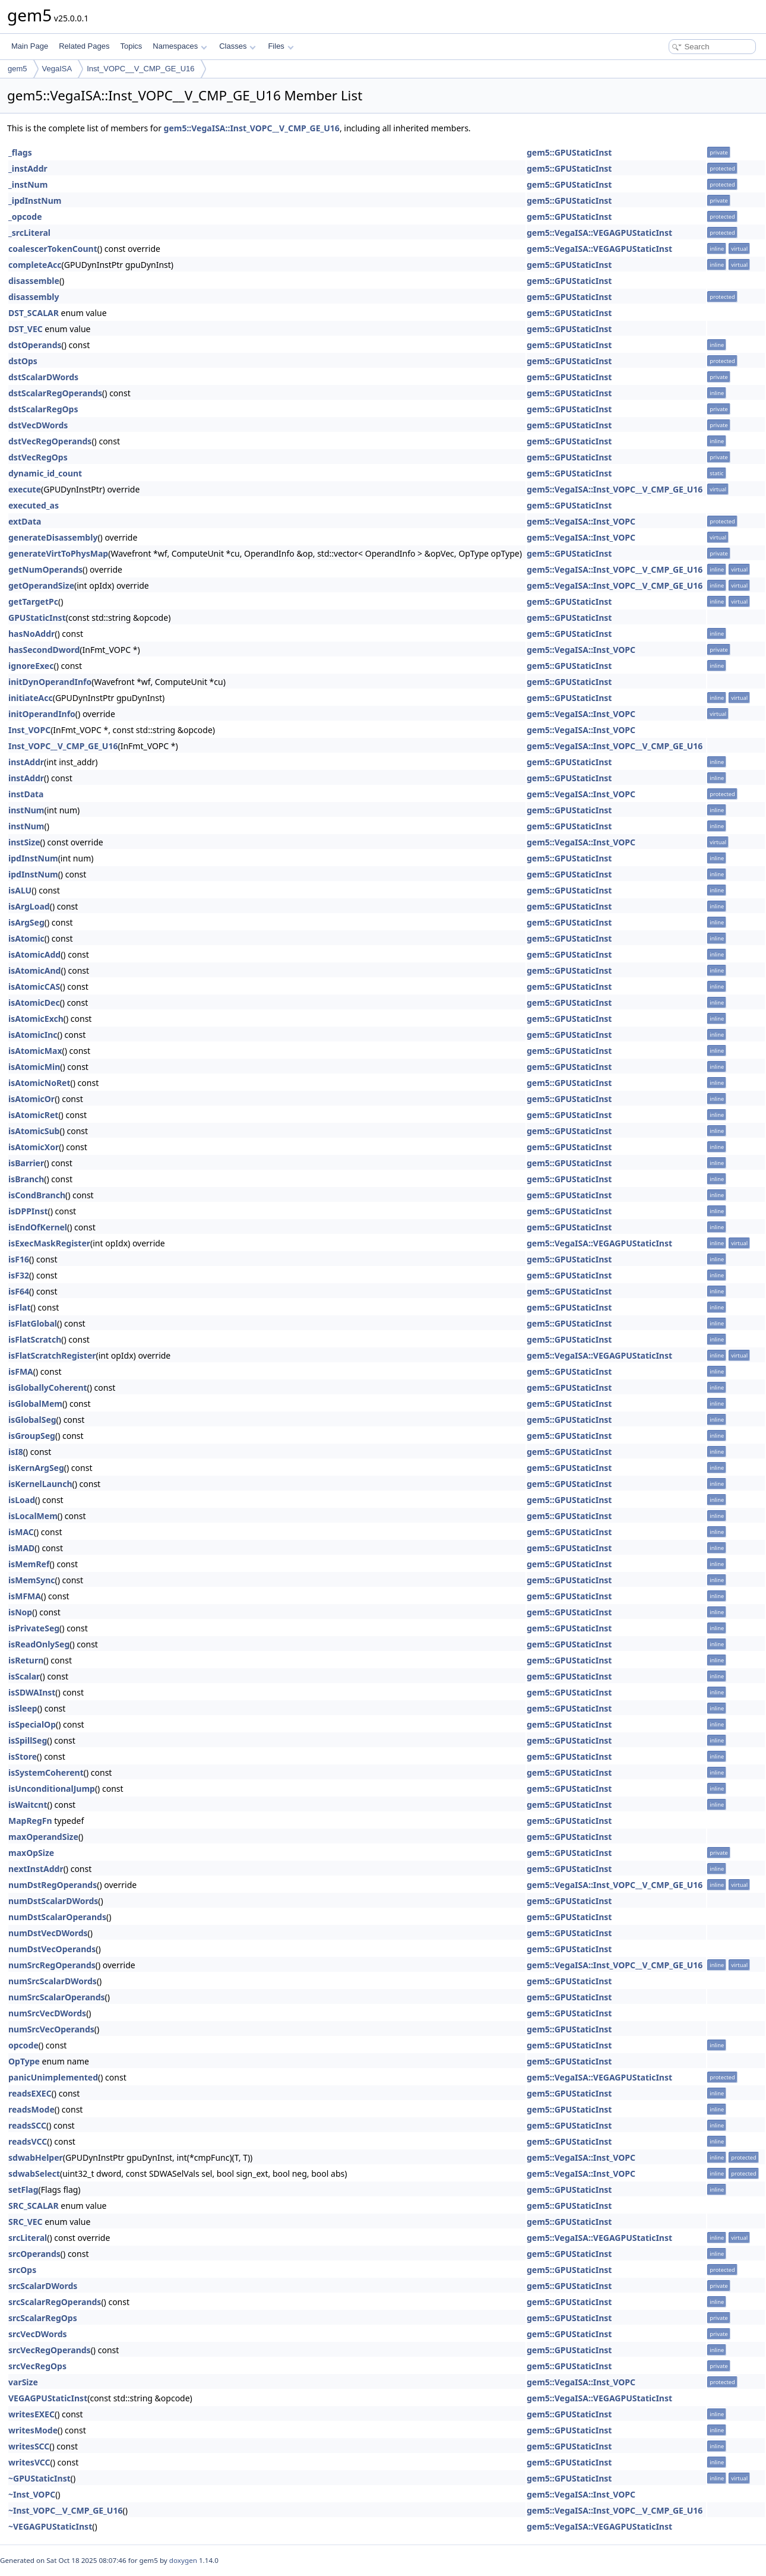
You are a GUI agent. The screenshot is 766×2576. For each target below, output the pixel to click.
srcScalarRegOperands (54, 2301)
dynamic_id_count (45, 473)
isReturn (25, 1660)
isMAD (21, 1548)
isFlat (19, 1307)
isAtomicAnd (34, 970)
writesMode (33, 2430)
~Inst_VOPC (31, 2494)
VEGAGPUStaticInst (47, 2398)
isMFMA (24, 1596)
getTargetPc (33, 601)
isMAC (21, 1532)
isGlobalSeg (32, 1419)
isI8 (15, 1451)
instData (26, 794)
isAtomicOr (31, 1098)
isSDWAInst (31, 1692)
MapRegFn (30, 1820)
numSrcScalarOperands (56, 1997)
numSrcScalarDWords (52, 1981)
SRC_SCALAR (33, 2205)
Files (280, 46)
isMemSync (31, 1580)
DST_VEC (25, 328)
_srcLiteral (29, 232)
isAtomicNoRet (39, 1082)
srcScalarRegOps (42, 2318)
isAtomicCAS (34, 986)
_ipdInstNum (34, 200)
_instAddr (28, 168)
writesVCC (29, 2462)
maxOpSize (31, 1852)
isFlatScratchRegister (52, 1355)
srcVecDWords (37, 2334)
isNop (20, 1612)
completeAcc (35, 264)
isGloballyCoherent (47, 1387)
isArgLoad (29, 906)
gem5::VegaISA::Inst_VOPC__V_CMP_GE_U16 (252, 128)
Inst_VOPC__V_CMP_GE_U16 (140, 68)
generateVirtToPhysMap (58, 553)
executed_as (33, 505)
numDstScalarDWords (53, 1900)
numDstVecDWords (48, 1933)
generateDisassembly (52, 537)
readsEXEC (30, 2093)
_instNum (28, 184)
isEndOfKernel (37, 1227)
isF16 (18, 1259)
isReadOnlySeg (38, 1644)
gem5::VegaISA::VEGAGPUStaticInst (599, 232)
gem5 (17, 68)
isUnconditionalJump (51, 1788)
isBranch (26, 1179)
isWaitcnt (28, 1804)
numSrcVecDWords (47, 2013)
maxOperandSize (43, 1836)
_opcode (25, 216)
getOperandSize (41, 585)
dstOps (22, 361)
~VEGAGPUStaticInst (50, 2526)
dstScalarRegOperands (55, 393)
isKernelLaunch (40, 1483)
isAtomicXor (33, 1147)
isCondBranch (36, 1195)
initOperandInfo (41, 713)
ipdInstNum (33, 858)
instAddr (26, 762)
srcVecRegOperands (49, 2350)
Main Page (29, 46)
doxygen (183, 2560)
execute (24, 489)
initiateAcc (30, 697)
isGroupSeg (31, 1435)
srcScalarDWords (42, 2285)
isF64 (18, 1291)
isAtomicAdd (34, 954)
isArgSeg (26, 922)
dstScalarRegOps (43, 409)
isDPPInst (28, 1211)
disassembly (33, 296)
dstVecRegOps (38, 457)
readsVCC (27, 2141)
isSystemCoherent (46, 1772)
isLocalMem (33, 1515)
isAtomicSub (33, 1131)
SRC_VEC (25, 2221)
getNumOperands (45, 569)
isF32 (18, 1275)
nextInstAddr (36, 1868)
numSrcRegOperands (52, 1965)
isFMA (20, 1371)
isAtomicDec (34, 1002)
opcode (23, 2045)
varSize (23, 2382)
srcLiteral (27, 2237)
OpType (24, 2061)
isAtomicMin (34, 1066)
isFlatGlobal (32, 1323)
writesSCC (28, 2446)
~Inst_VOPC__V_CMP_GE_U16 (65, 2510)
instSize (24, 842)
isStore (22, 1756)
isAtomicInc (33, 1034)
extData (24, 521)
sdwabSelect (34, 2173)
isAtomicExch (36, 1018)
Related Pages (84, 46)
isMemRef (28, 1564)
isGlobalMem (35, 1403)
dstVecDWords (38, 425)
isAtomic (26, 938)
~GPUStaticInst (39, 2478)
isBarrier (26, 1163)
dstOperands (35, 345)
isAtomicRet (33, 1114)
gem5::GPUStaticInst (569, 152)
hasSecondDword (44, 649)
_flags (20, 152)
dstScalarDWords (43, 377)
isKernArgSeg (36, 1467)
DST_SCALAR (33, 312)
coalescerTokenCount (52, 248)
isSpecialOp (32, 1724)
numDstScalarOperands (57, 1916)
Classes (237, 46)
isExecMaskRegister (49, 1243)
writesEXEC (31, 2414)
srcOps (22, 2269)
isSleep (22, 1708)
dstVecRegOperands (49, 441)
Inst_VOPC (29, 729)
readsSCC (27, 2125)
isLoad (21, 1499)
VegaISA (57, 68)
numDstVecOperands (52, 1949)
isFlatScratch (34, 1339)
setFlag (23, 2189)
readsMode (31, 2109)
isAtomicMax (35, 1050)
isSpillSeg (27, 1740)
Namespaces (180, 46)
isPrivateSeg (33, 1628)
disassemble (33, 280)
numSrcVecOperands (51, 2029)
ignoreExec (30, 665)
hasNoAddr (31, 633)
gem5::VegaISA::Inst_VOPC (581, 521)
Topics (131, 46)
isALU (19, 890)
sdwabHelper (35, 2157)
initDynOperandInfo (49, 681)
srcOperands (34, 2253)
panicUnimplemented (53, 2077)
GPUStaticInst (37, 617)
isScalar (24, 1676)
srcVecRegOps (37, 2366)
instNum (26, 810)
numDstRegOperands (52, 1884)
